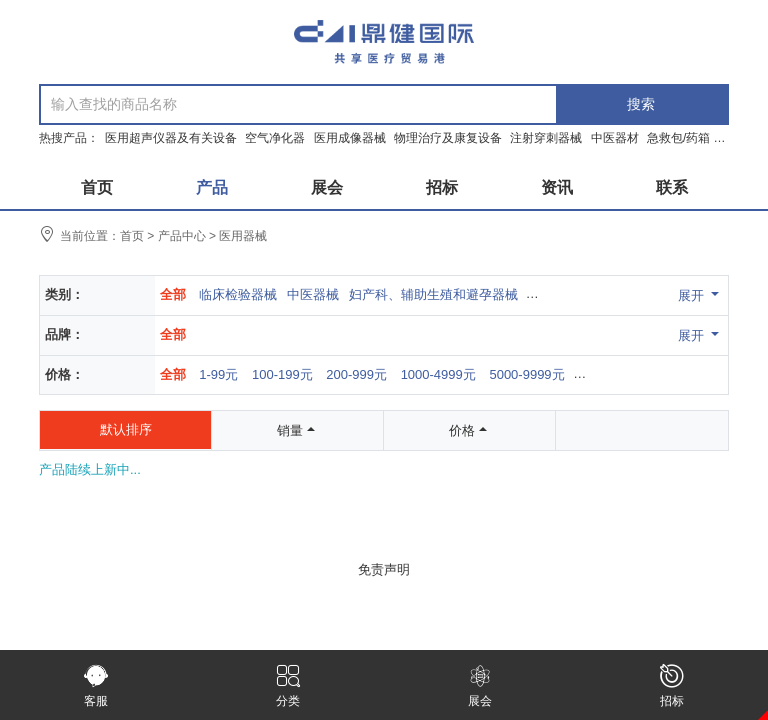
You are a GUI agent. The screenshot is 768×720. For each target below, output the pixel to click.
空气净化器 (276, 138)
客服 (96, 685)
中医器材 (616, 138)
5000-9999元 (526, 374)
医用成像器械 (351, 138)
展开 (700, 294)
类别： (64, 294)
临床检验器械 (238, 294)
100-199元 (282, 374)
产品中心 (182, 236)
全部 (173, 294)
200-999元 (356, 374)
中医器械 (313, 294)
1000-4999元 (438, 374)
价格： (64, 374)
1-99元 (218, 374)
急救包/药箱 (680, 138)
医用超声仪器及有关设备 (172, 138)
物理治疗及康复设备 (449, 138)
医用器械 (243, 236)
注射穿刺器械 (547, 138)
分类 (288, 685)
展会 (480, 685)
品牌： (64, 334)
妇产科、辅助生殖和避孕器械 (433, 294)
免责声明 (384, 569)
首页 (132, 236)
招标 (672, 685)
